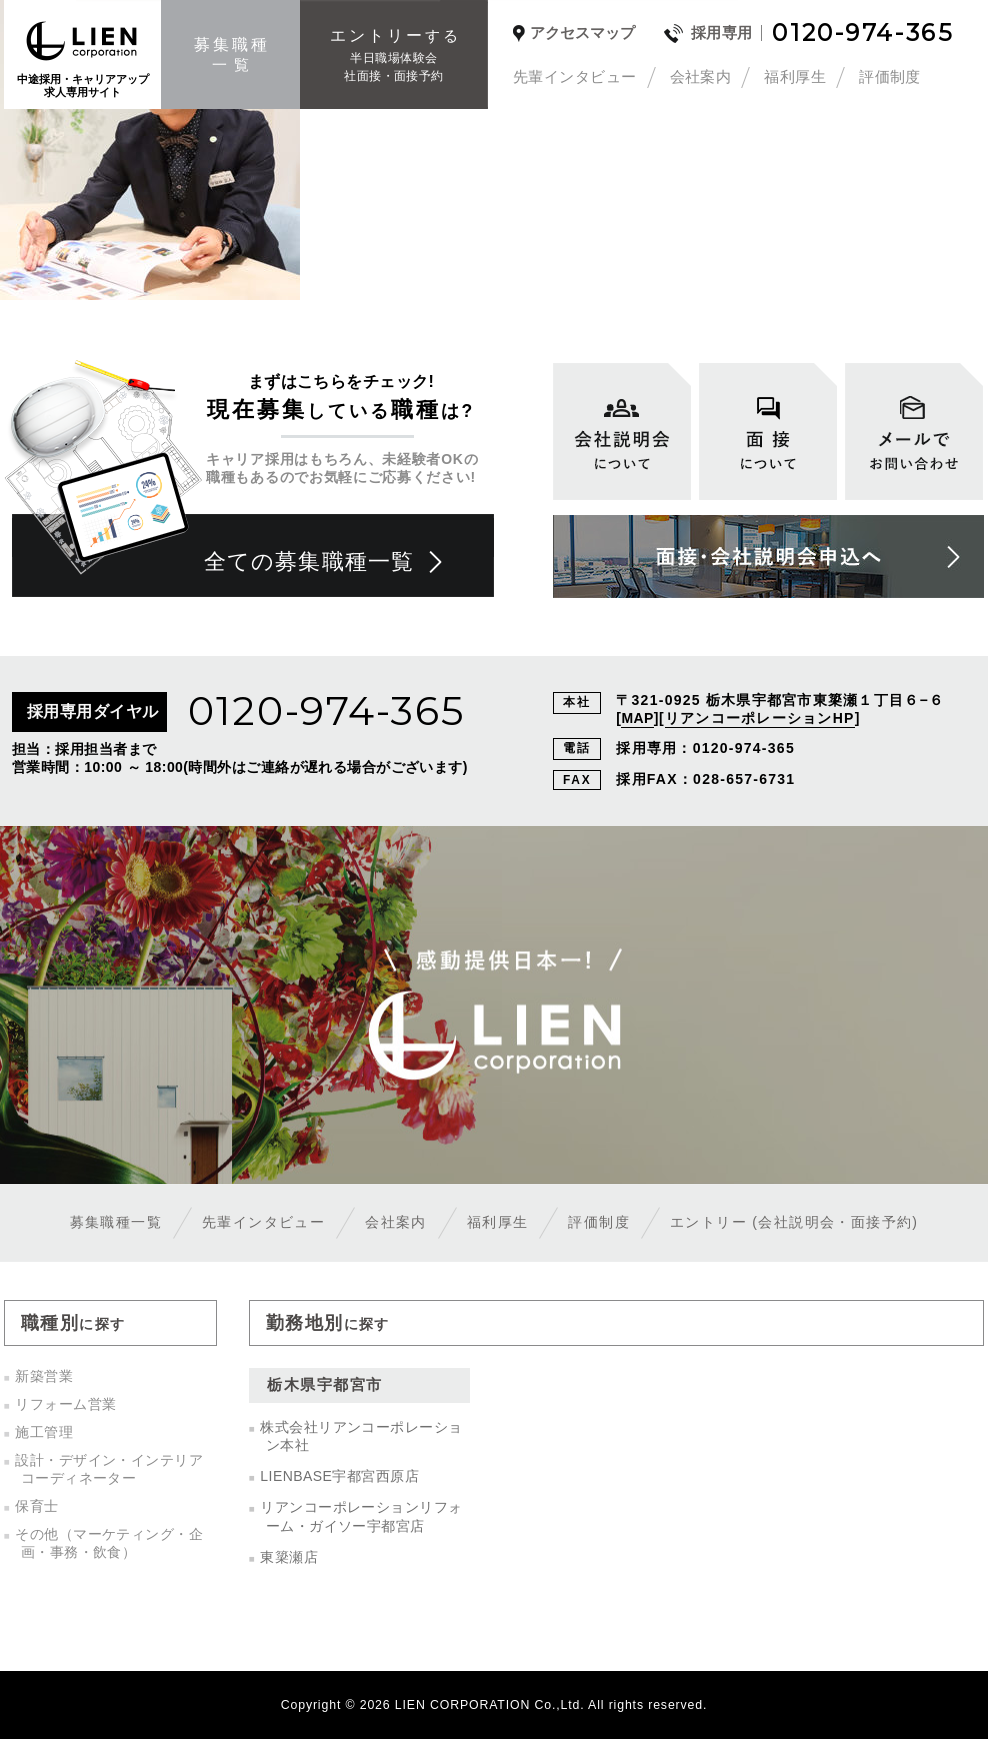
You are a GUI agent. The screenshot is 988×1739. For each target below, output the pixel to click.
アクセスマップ (582, 33)
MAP (637, 718)
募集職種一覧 (116, 1222)
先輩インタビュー (575, 76)
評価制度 (890, 76)
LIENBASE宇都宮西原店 (339, 1476)
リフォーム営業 (65, 1404)
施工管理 (44, 1432)
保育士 (36, 1506)
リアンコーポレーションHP (760, 718)
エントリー (794, 1222)
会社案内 (701, 76)
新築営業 (44, 1376)
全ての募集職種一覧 (309, 561)
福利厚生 (795, 76)
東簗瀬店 (289, 1557)
